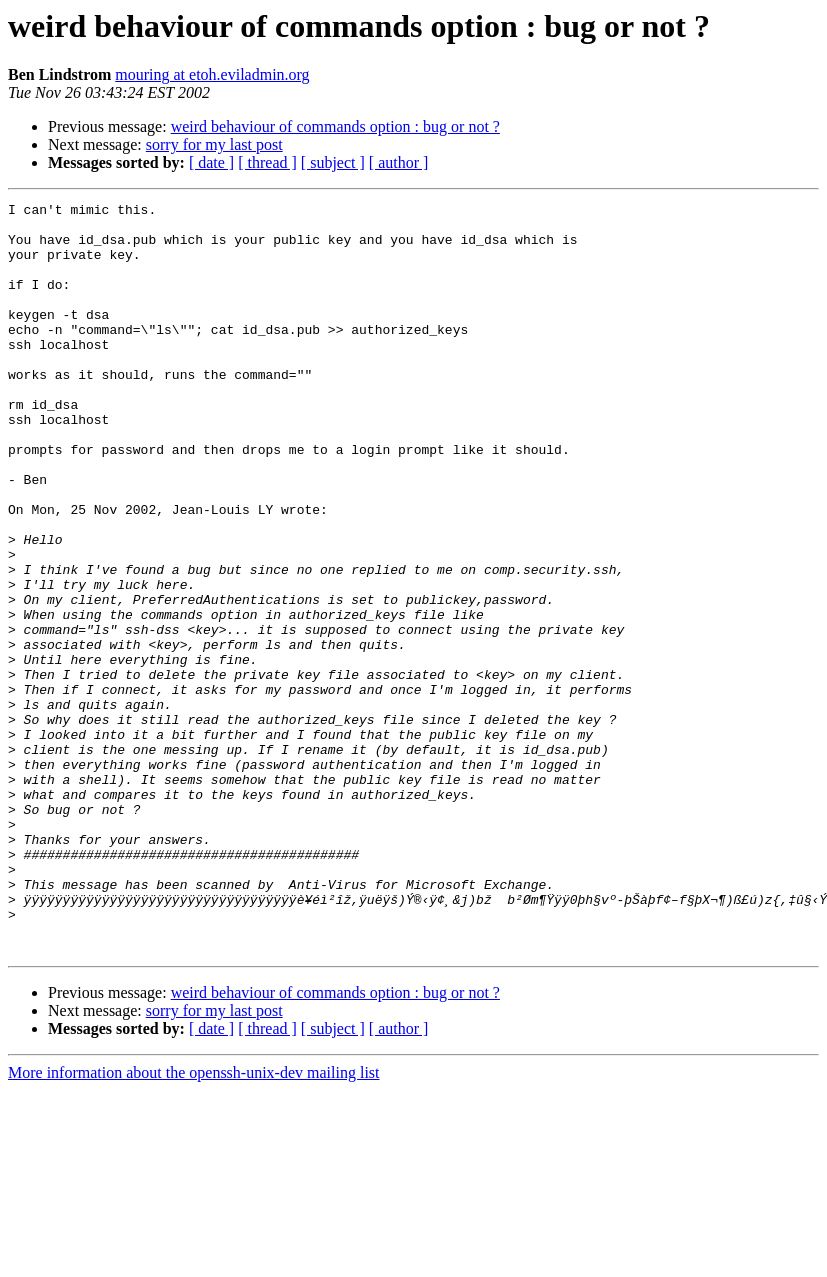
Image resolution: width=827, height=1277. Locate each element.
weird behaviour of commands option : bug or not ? (335, 126)
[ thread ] (267, 162)
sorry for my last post (214, 144)
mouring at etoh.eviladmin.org (212, 74)
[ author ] (399, 162)
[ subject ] (333, 162)
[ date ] (211, 162)
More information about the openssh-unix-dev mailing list (194, 1222)
